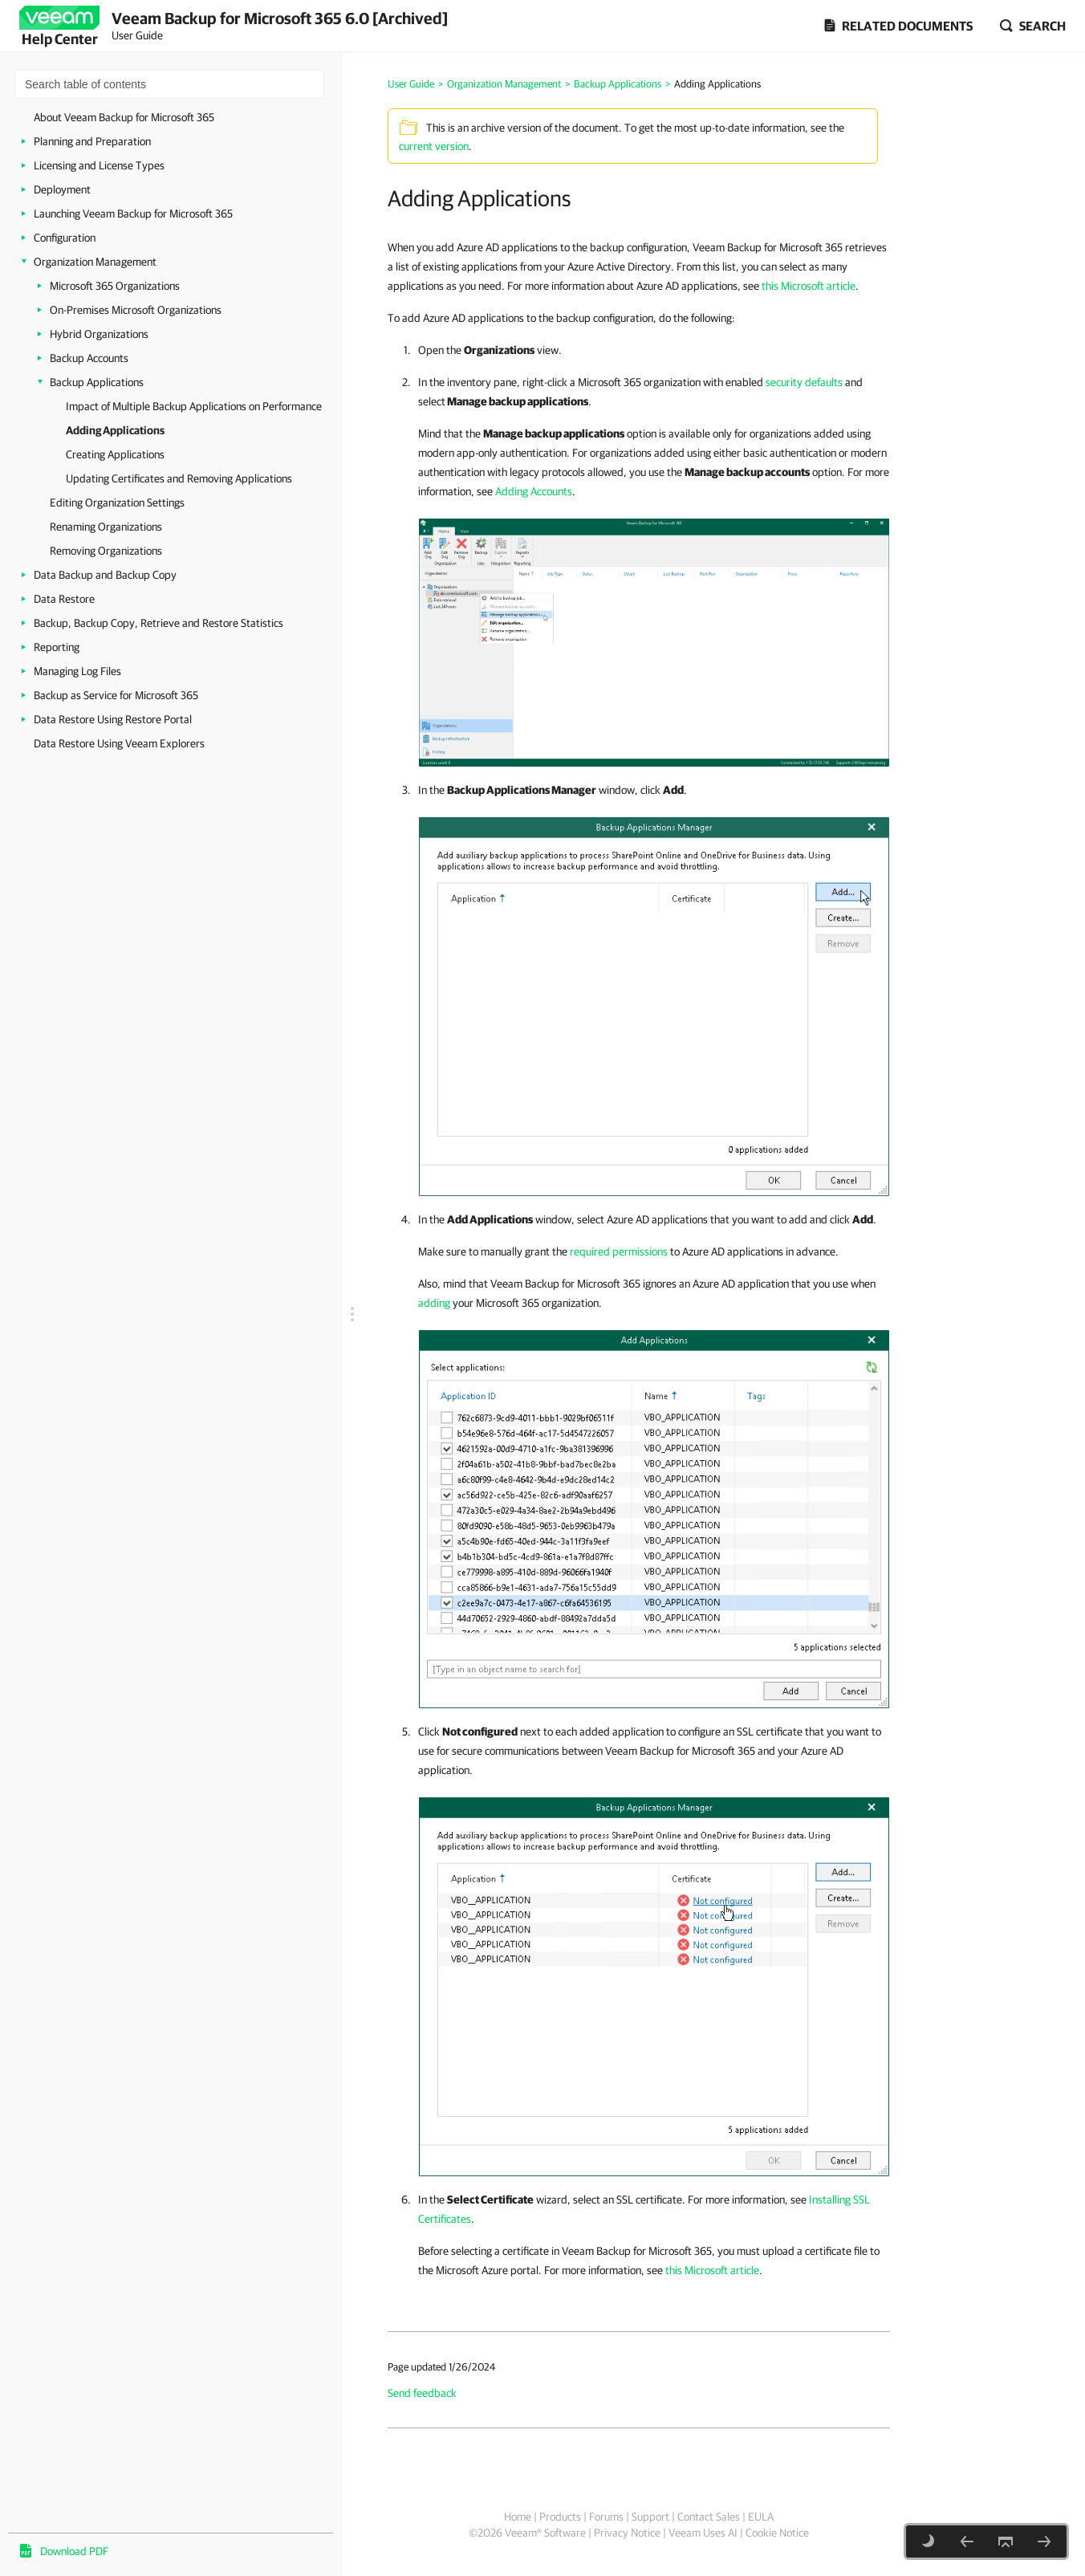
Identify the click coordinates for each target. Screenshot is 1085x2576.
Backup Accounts (89, 358)
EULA (761, 2516)
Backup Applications (97, 382)
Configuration (64, 237)
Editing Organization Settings (117, 502)
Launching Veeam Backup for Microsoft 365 (133, 213)
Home (517, 2516)
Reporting (56, 647)
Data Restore (64, 598)
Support (650, 2516)
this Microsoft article (808, 285)
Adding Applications (115, 430)
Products (560, 2516)
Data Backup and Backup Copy (105, 574)
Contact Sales (708, 2516)
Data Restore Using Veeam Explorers (119, 743)
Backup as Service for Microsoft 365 (116, 695)
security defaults (804, 382)
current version (434, 146)
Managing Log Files (77, 671)
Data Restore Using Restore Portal (113, 719)
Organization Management (95, 261)
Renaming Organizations (106, 526)
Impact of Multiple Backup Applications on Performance (194, 406)
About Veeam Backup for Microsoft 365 (124, 117)
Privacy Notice (627, 2532)
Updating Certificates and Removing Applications (179, 478)
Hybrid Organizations (99, 334)
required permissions (619, 1251)
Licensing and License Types (99, 165)
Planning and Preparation (92, 141)
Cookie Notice (777, 2532)
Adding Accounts (533, 491)
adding (434, 1302)
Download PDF (74, 2551)
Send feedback (422, 2393)
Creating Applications (115, 454)
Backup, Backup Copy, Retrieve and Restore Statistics (158, 623)
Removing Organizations (106, 550)
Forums (606, 2516)
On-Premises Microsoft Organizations (135, 309)
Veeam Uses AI (703, 2532)
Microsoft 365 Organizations (115, 285)
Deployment (62, 189)
